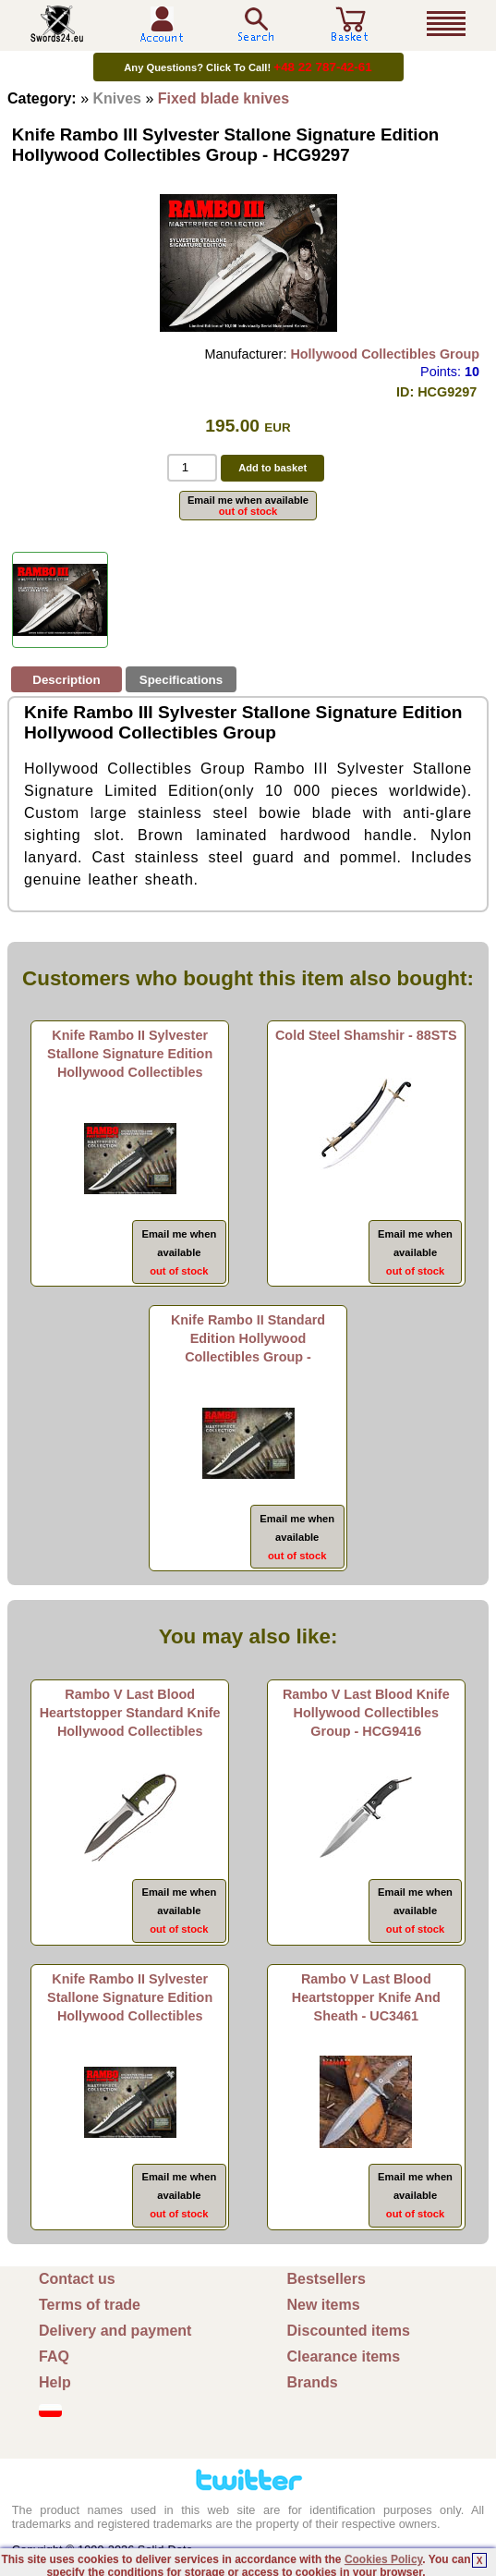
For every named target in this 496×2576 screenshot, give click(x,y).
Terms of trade (89, 2305)
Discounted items (348, 2330)
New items (323, 2305)
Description (66, 680)
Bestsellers (326, 2279)
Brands (312, 2382)
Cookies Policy (383, 2559)
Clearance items (344, 2356)
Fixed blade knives (223, 98)
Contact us (77, 2279)
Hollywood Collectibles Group (384, 354)
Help (55, 2382)
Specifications (181, 680)
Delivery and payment (115, 2330)
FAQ (54, 2356)
